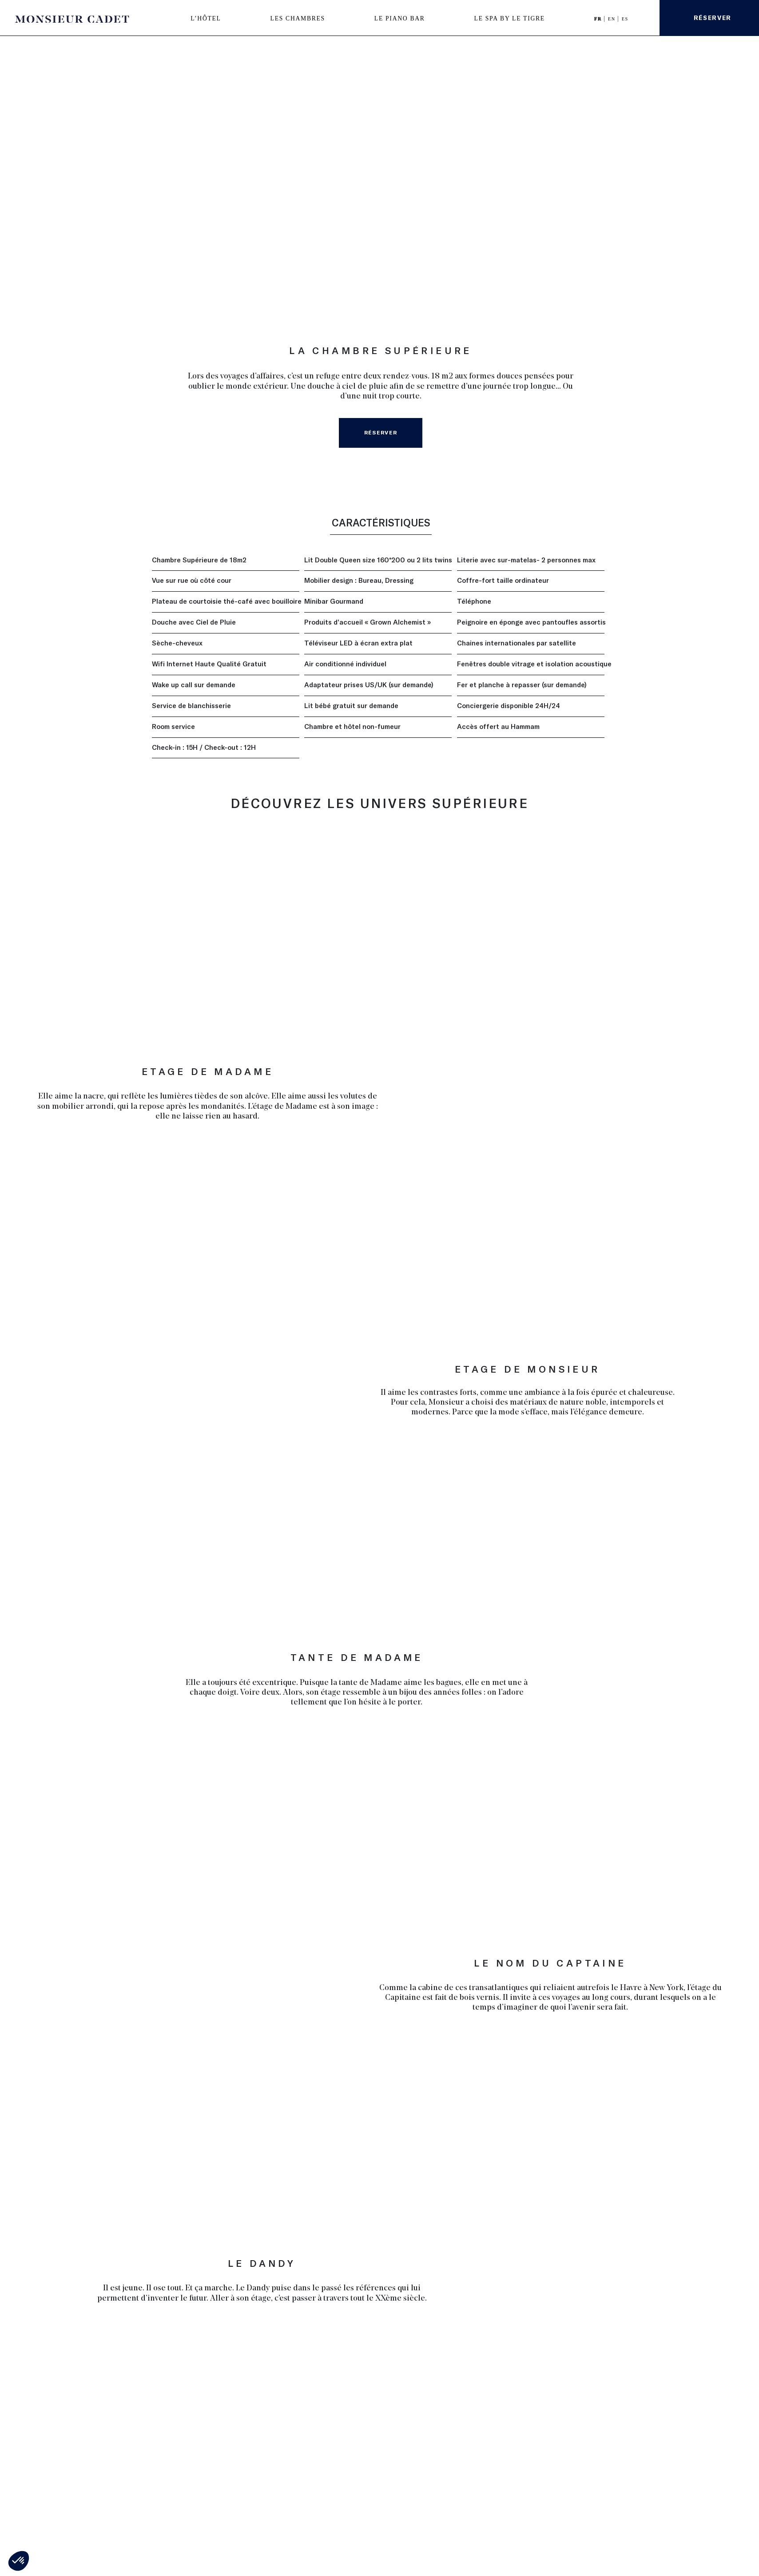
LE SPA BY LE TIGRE (509, 18)
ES (625, 18)
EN (612, 18)
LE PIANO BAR (399, 18)
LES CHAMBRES (297, 18)
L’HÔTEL (206, 18)
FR (599, 18)
